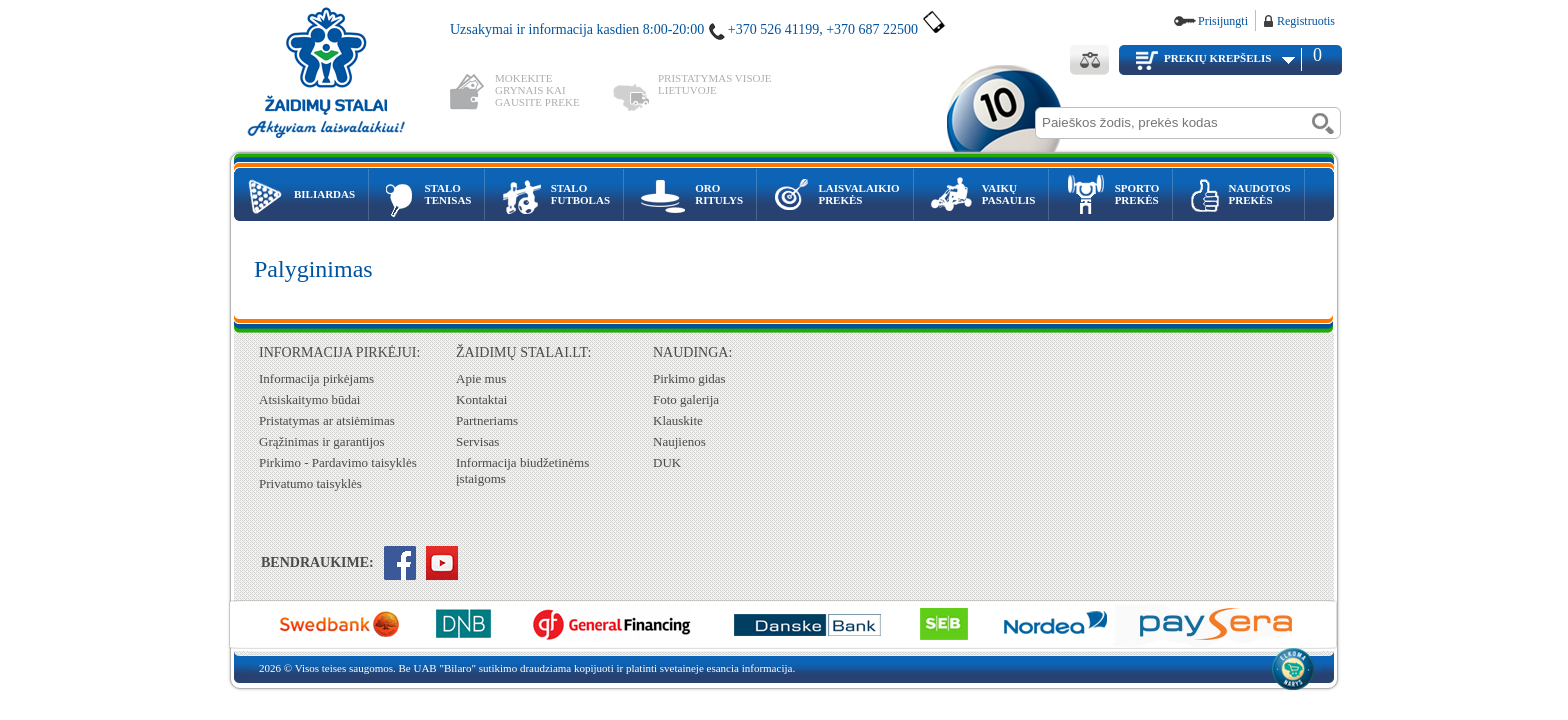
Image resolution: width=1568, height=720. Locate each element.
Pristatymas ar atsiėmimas (327, 420)
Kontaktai (481, 399)
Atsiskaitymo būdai (309, 399)
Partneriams (487, 420)
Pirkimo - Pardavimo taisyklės (338, 462)
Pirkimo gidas (689, 378)
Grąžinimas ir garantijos (322, 441)
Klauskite (678, 420)
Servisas (477, 441)
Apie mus (481, 378)
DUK (667, 462)
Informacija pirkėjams (316, 378)
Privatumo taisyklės (310, 483)
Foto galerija (686, 399)
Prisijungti (1223, 21)
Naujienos (679, 441)
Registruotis (1306, 21)
